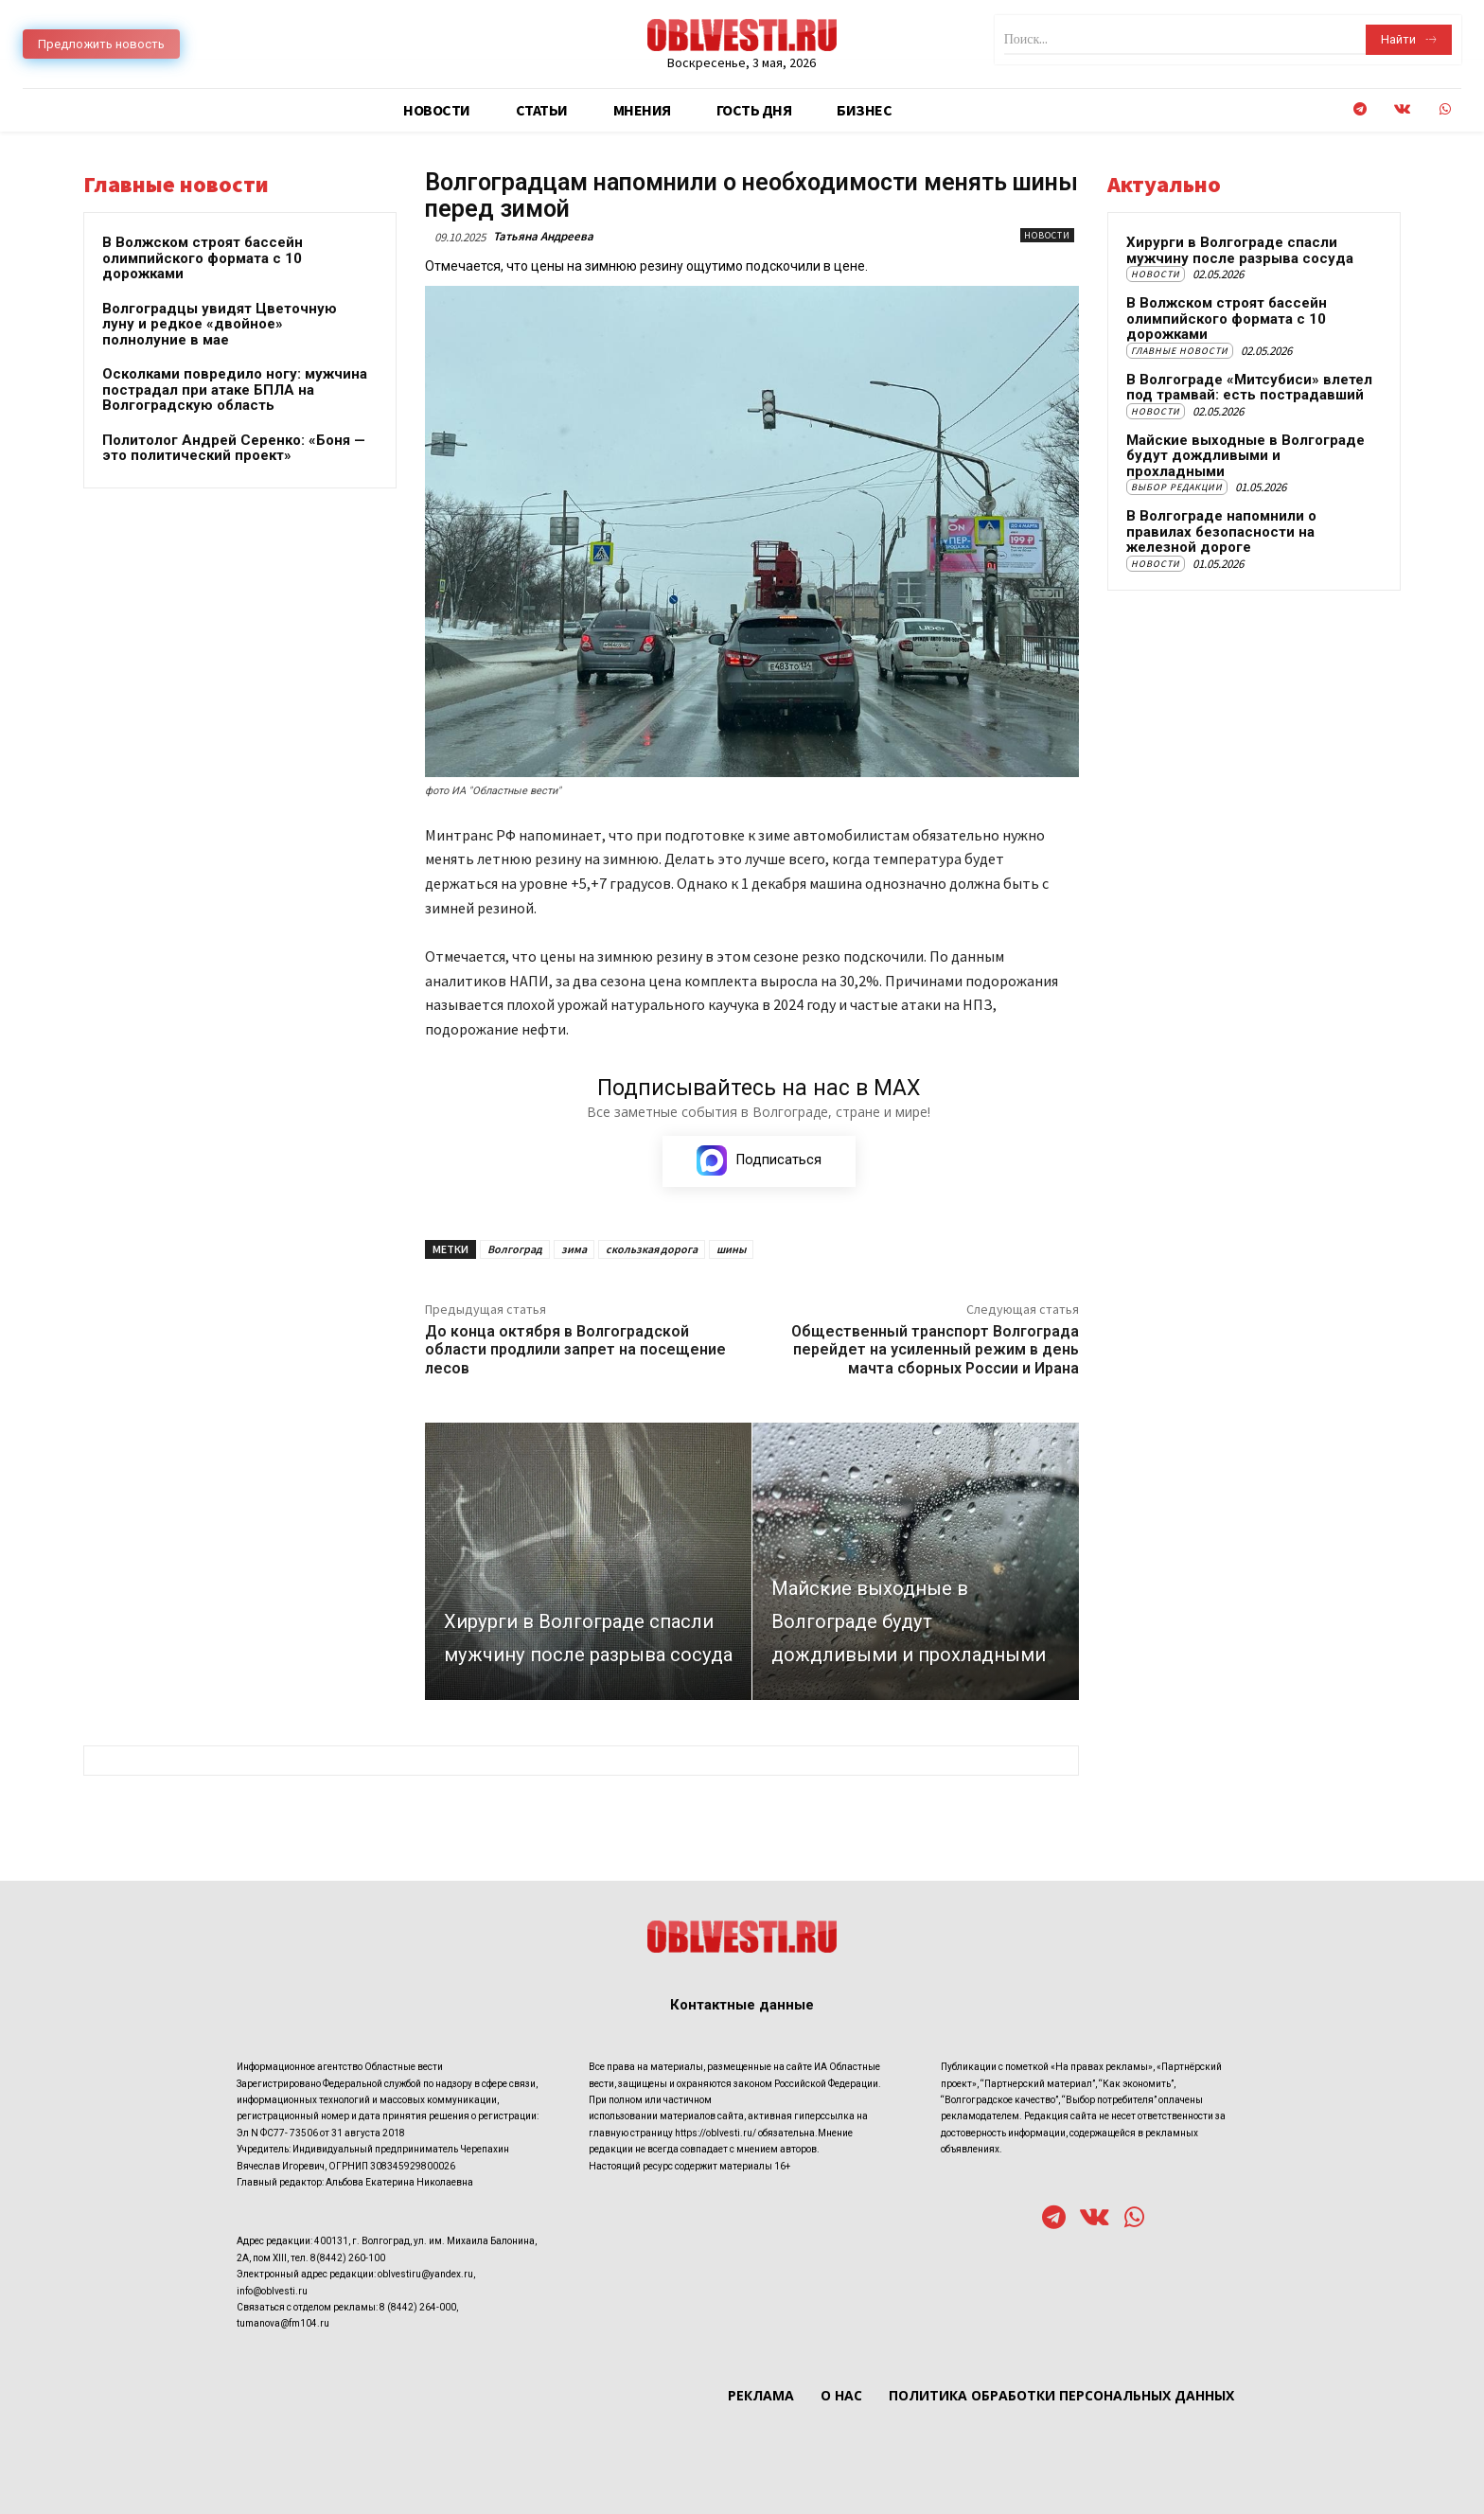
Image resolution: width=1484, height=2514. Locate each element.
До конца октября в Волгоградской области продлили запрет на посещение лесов (575, 1350)
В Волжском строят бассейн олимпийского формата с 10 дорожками (202, 258)
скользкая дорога (652, 1250)
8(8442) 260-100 (347, 2257)
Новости (1047, 235)
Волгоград (514, 1250)
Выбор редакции (1177, 487)
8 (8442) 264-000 (418, 2306)
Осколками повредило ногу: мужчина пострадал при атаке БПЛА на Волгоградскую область (234, 389)
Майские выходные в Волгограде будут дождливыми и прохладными (1245, 456)
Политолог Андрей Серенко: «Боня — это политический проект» (233, 448)
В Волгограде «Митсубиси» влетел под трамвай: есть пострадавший (1249, 387)
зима (574, 1250)
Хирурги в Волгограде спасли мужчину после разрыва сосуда (1239, 250)
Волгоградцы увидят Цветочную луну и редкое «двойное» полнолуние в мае (219, 324)
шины (731, 1250)
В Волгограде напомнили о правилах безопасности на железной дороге (1221, 531)
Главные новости (1179, 351)
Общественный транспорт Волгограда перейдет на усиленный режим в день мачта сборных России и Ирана (935, 1350)
